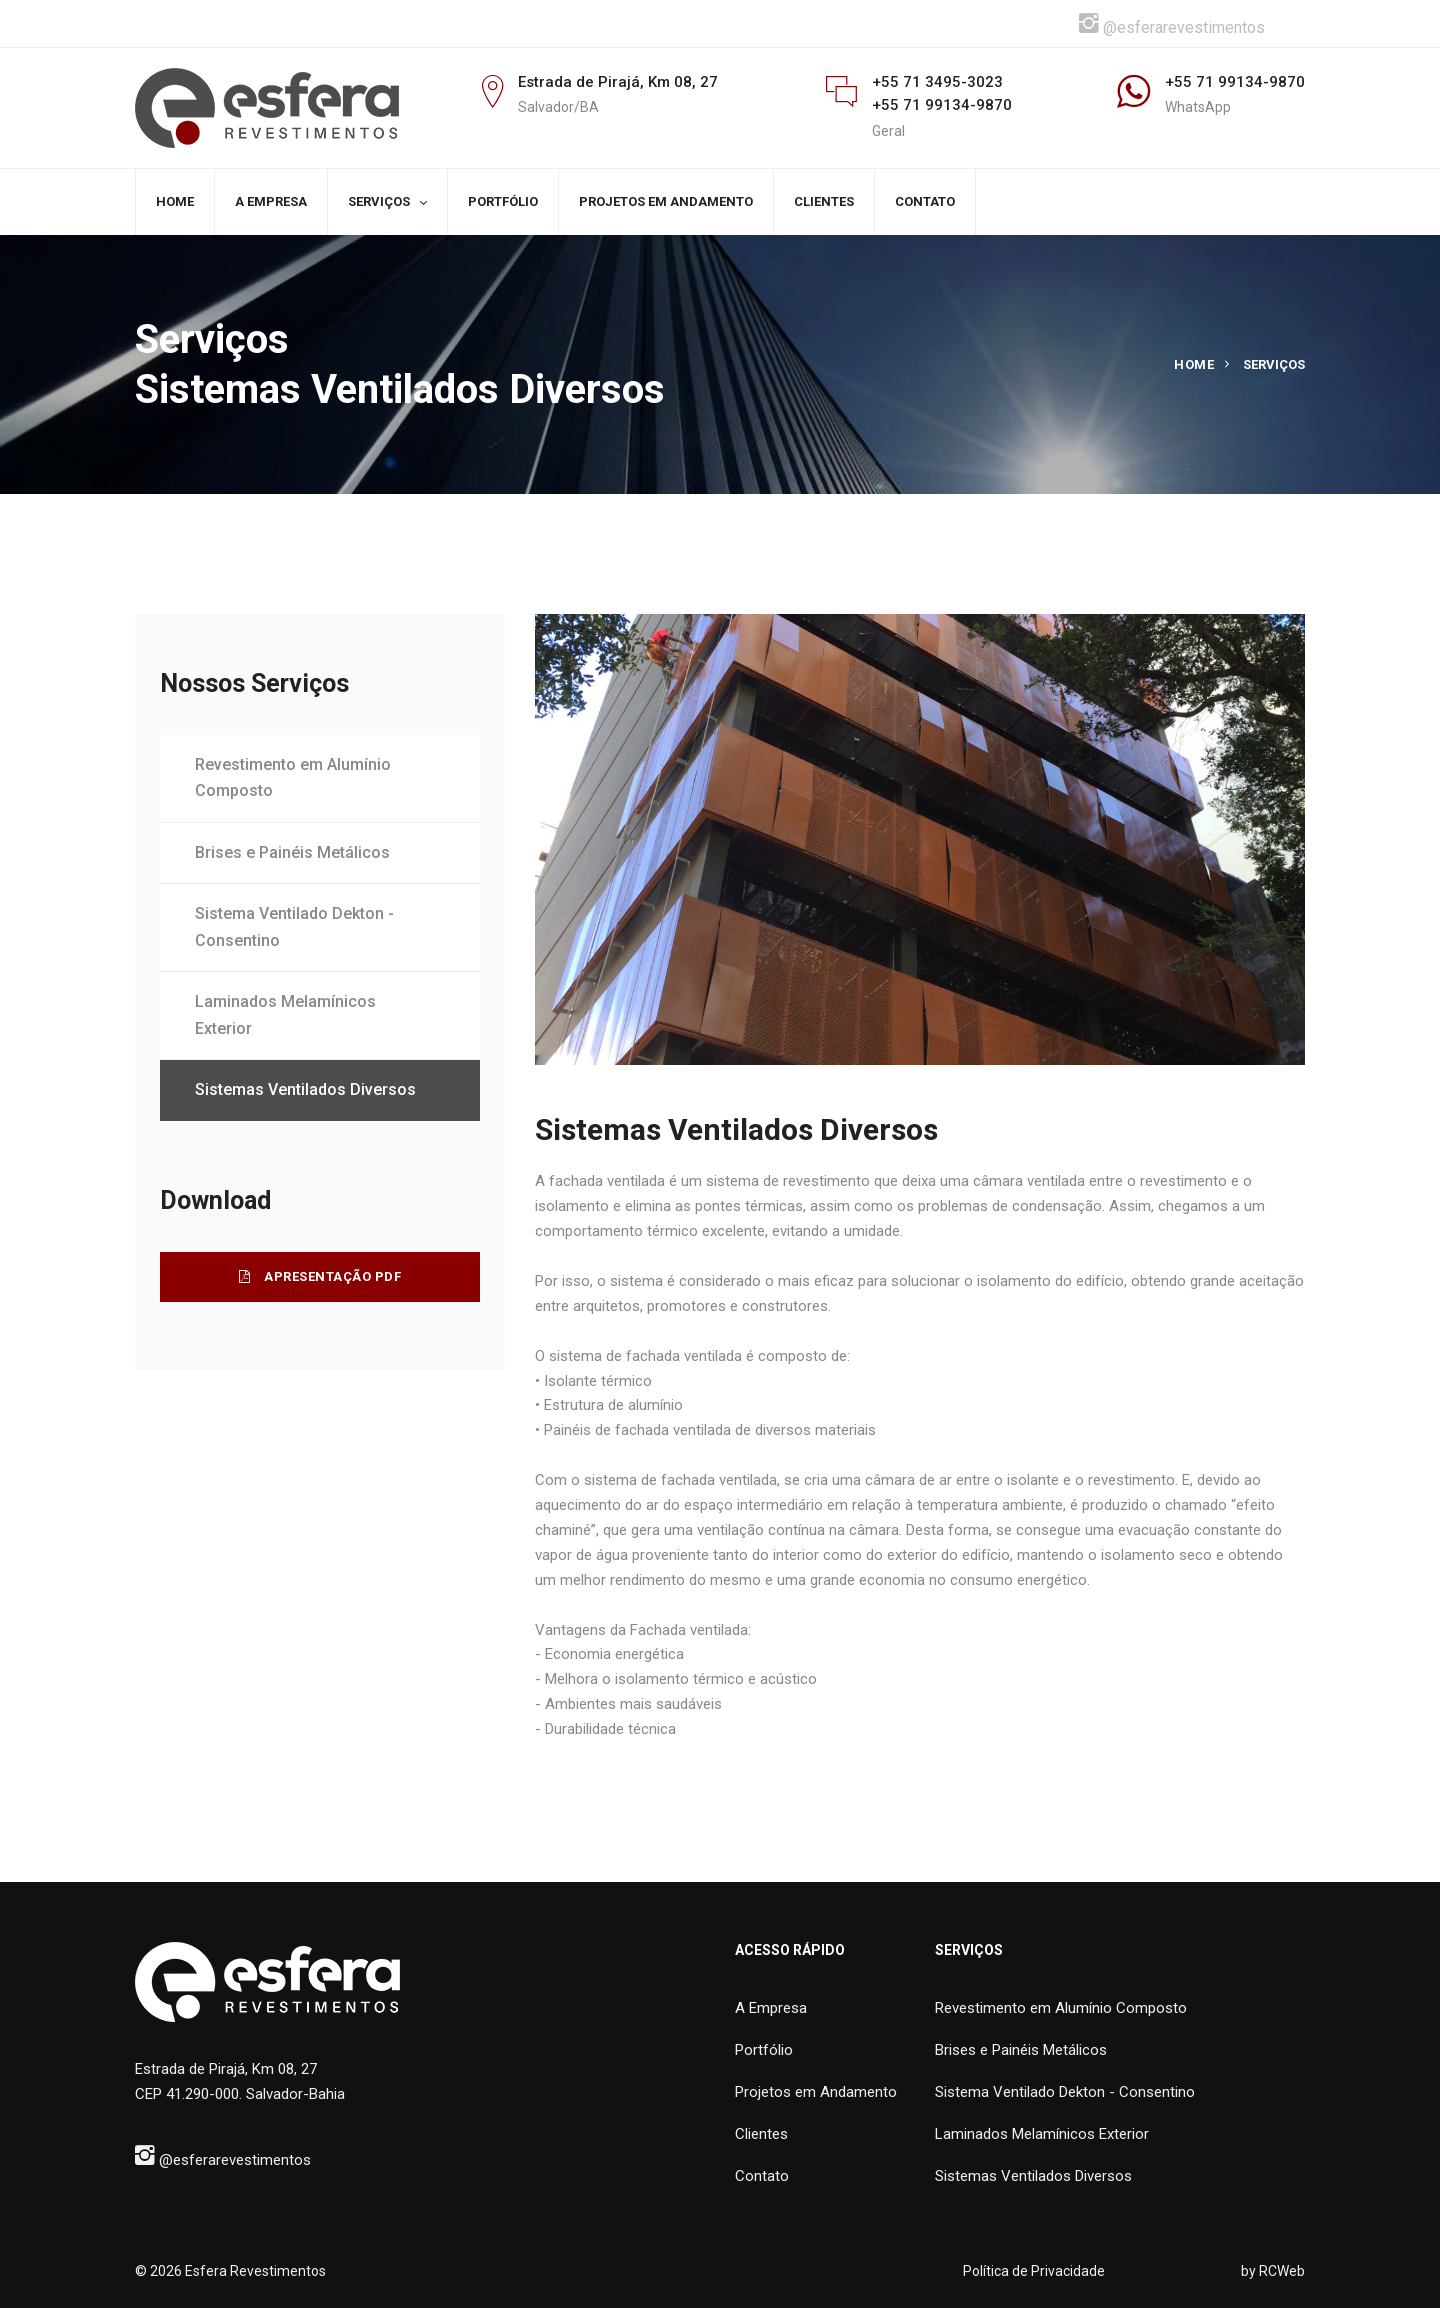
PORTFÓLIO (503, 201)
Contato (762, 2176)
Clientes (761, 2134)
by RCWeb (1273, 2271)
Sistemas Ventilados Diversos (305, 1089)
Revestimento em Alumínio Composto (293, 778)
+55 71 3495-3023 (937, 82)
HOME (175, 201)
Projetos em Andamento (816, 2092)
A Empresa (771, 2008)
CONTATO (925, 201)
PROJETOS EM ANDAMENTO (666, 201)
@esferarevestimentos (1172, 23)
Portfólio (764, 2050)
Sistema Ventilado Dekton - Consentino (294, 927)
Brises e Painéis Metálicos (292, 852)
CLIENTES (824, 201)
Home (1194, 364)
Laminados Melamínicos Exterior (285, 1015)
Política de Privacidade (1034, 2271)
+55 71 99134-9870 (942, 105)
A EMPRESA (271, 201)
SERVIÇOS (379, 201)
